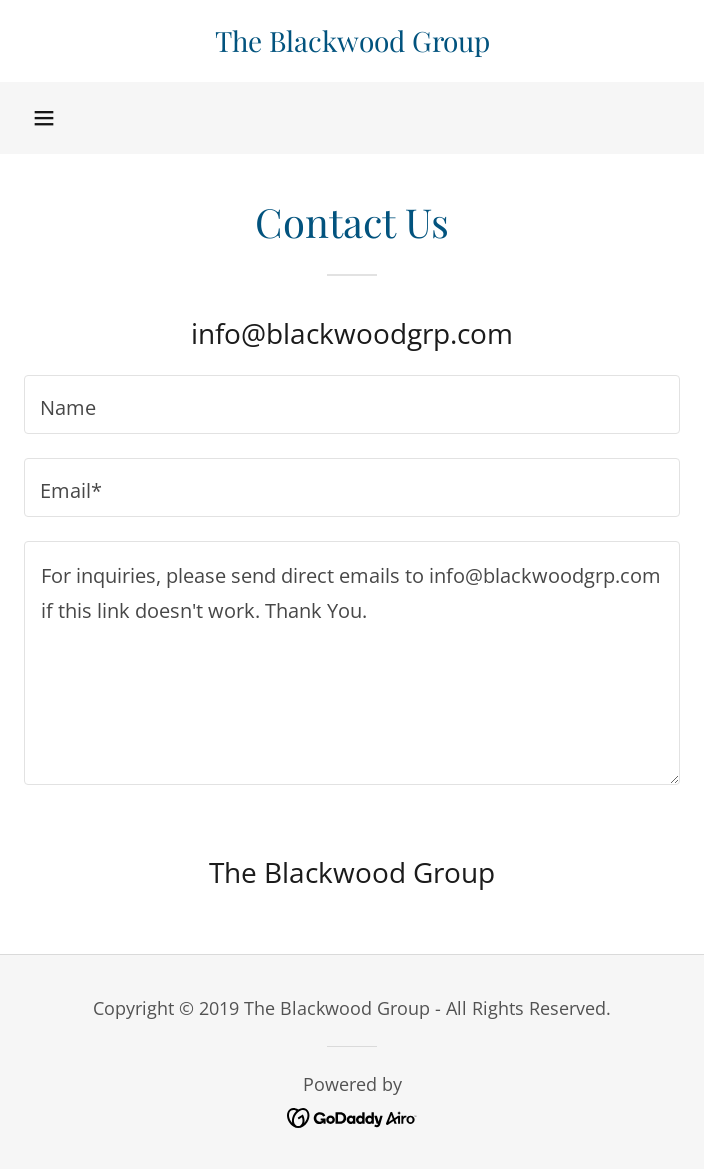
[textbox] (352, 404)
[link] (352, 41)
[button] (44, 118)
